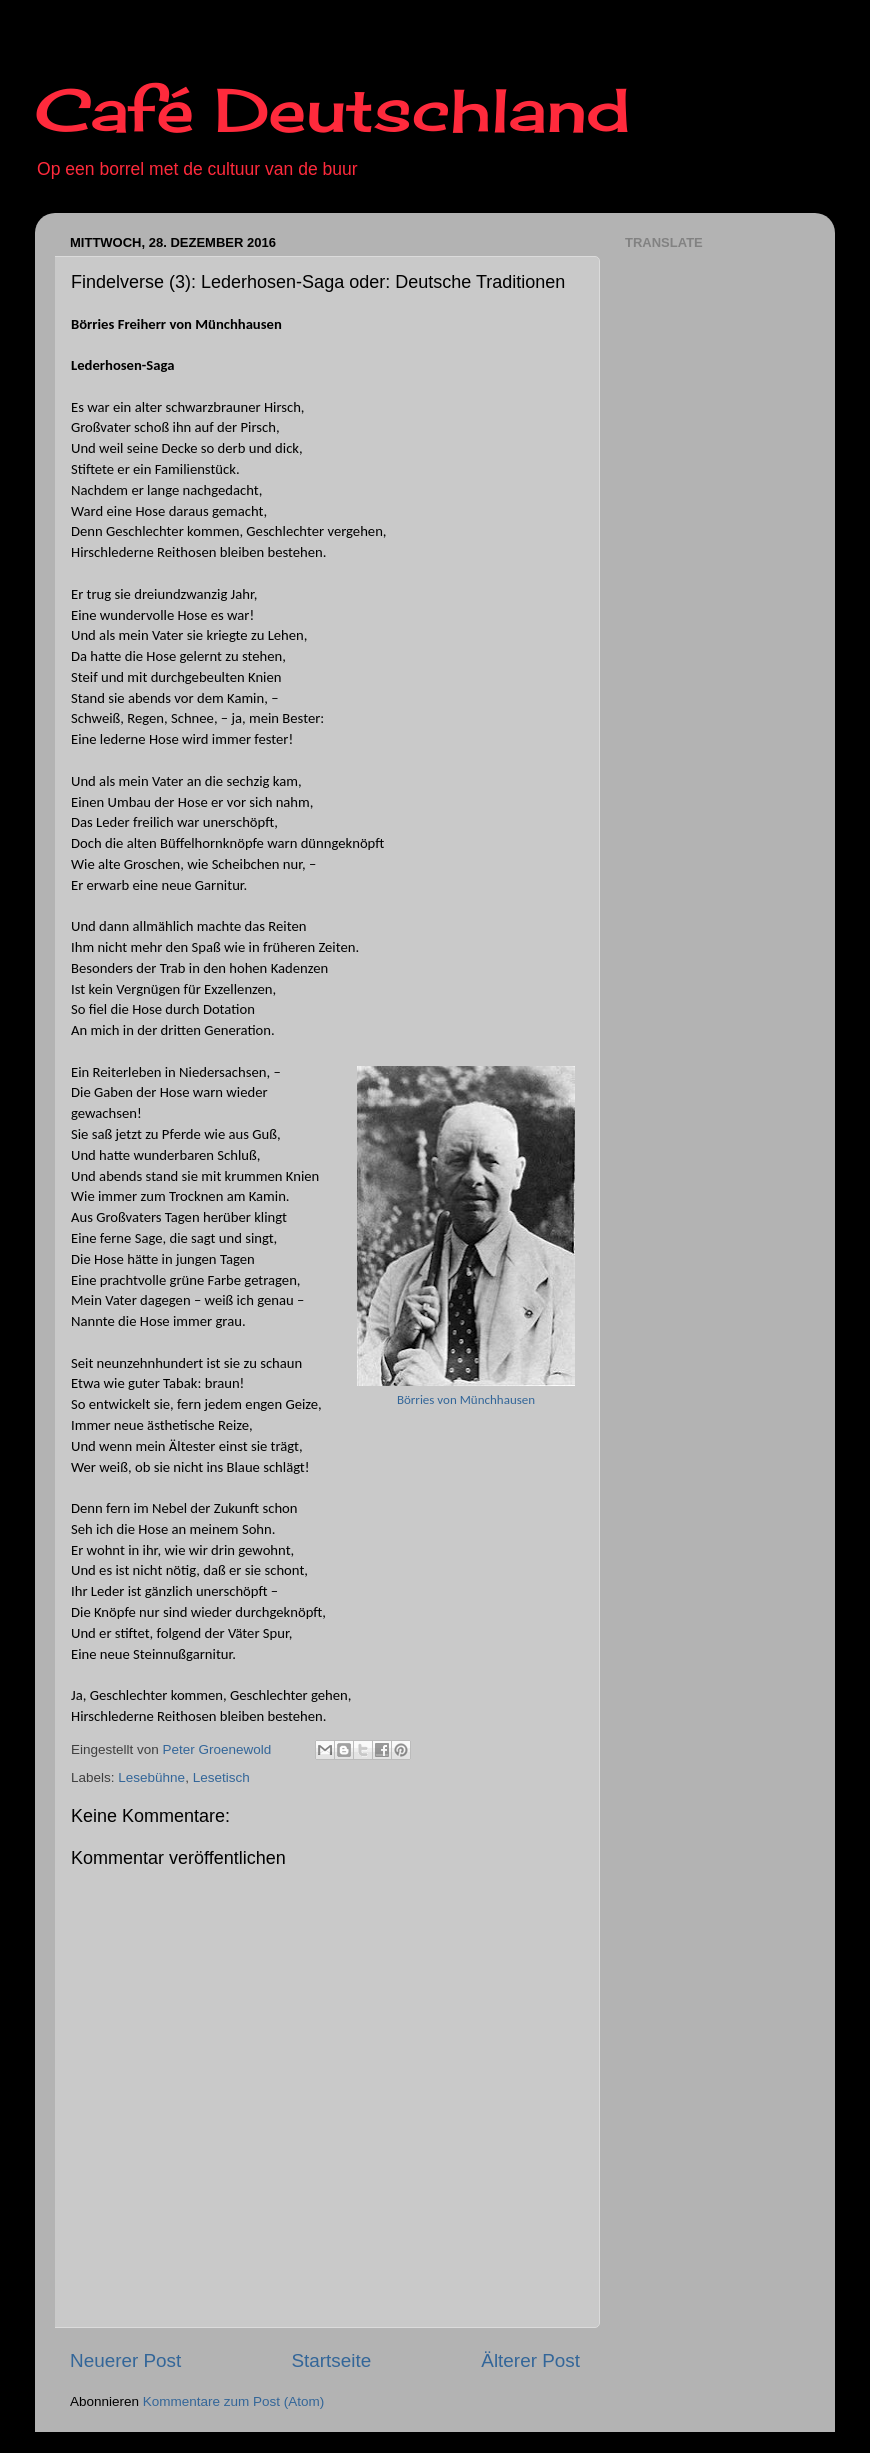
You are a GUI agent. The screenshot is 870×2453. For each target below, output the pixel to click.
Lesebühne (151, 1777)
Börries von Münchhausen (466, 1399)
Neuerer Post (125, 2360)
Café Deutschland (332, 109)
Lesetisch (221, 1777)
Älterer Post (530, 2360)
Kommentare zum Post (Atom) (234, 2401)
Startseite (331, 2360)
